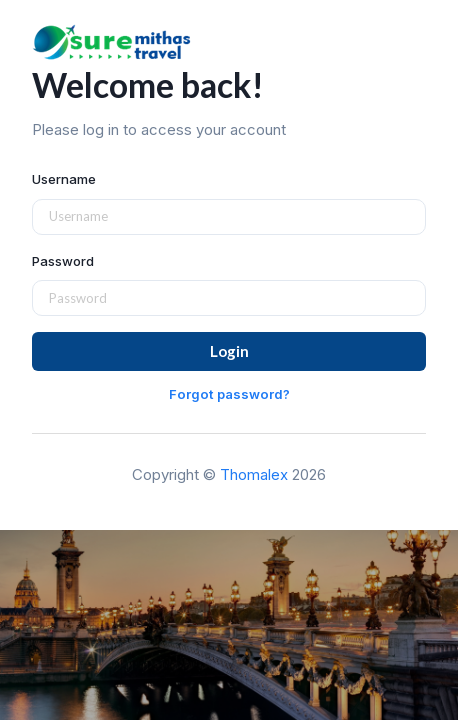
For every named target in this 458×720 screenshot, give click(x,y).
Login (229, 351)
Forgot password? (229, 394)
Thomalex (254, 474)
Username (64, 179)
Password (63, 261)
